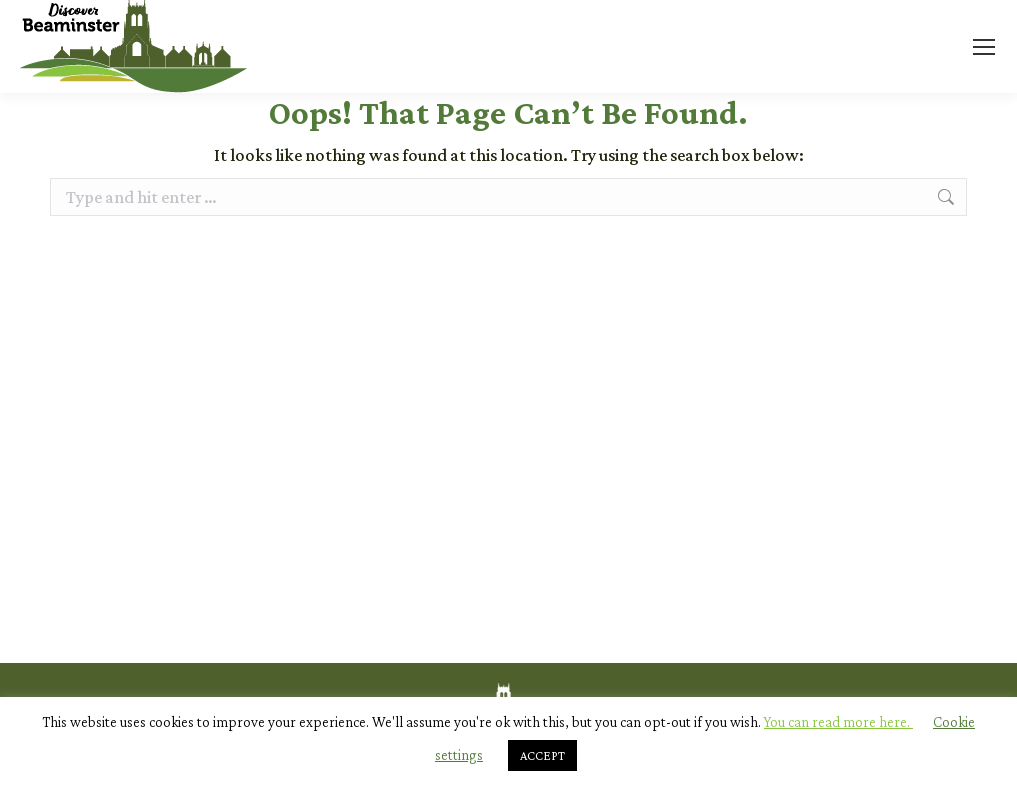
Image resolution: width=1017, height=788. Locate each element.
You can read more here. (838, 722)
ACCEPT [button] (542, 755)
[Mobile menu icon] (984, 47)
